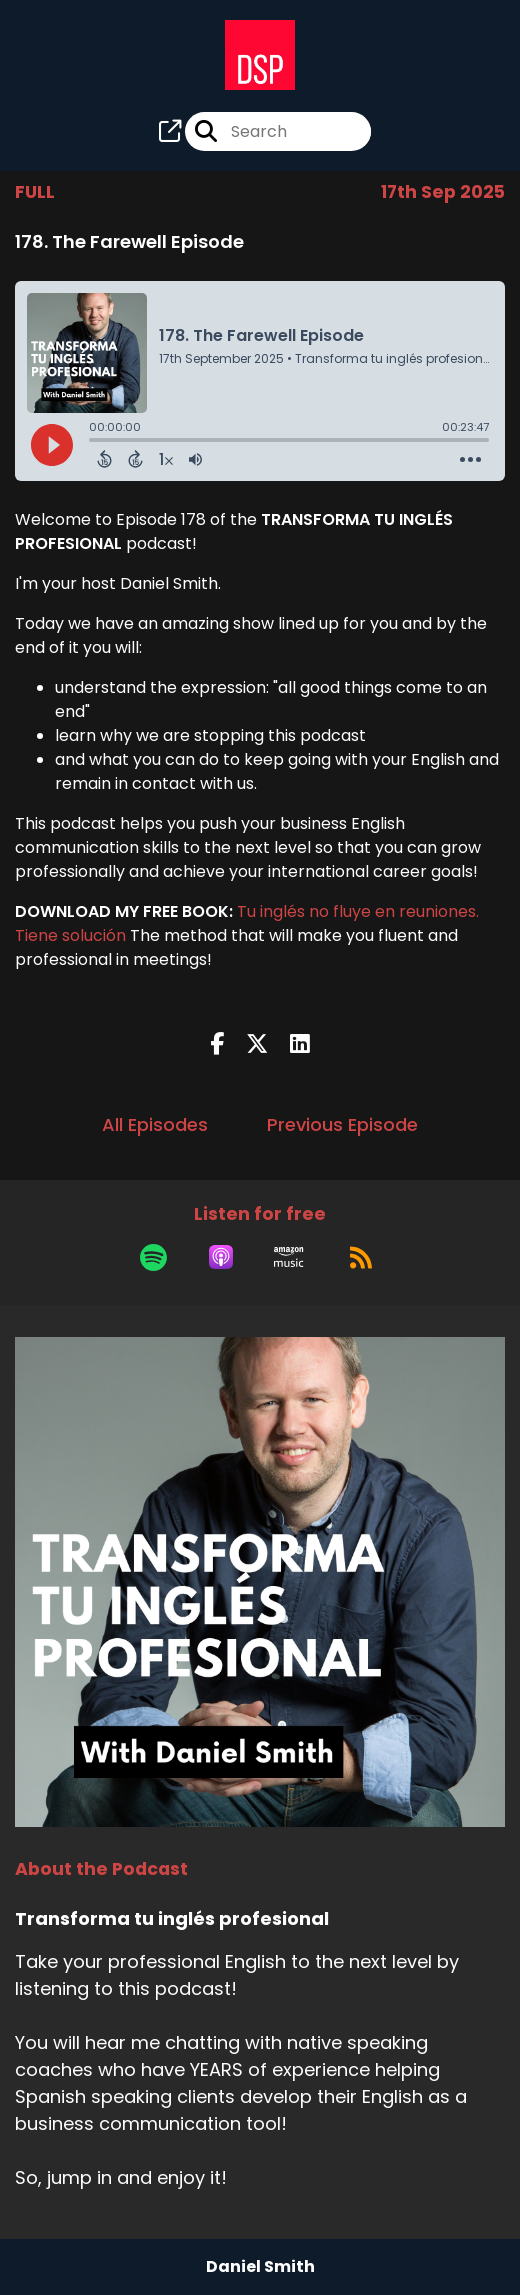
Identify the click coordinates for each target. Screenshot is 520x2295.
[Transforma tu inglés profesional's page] (170, 131)
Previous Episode (342, 1124)
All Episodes (155, 1124)
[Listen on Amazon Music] (289, 1257)
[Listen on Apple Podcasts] (221, 1257)
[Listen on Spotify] (153, 1257)
